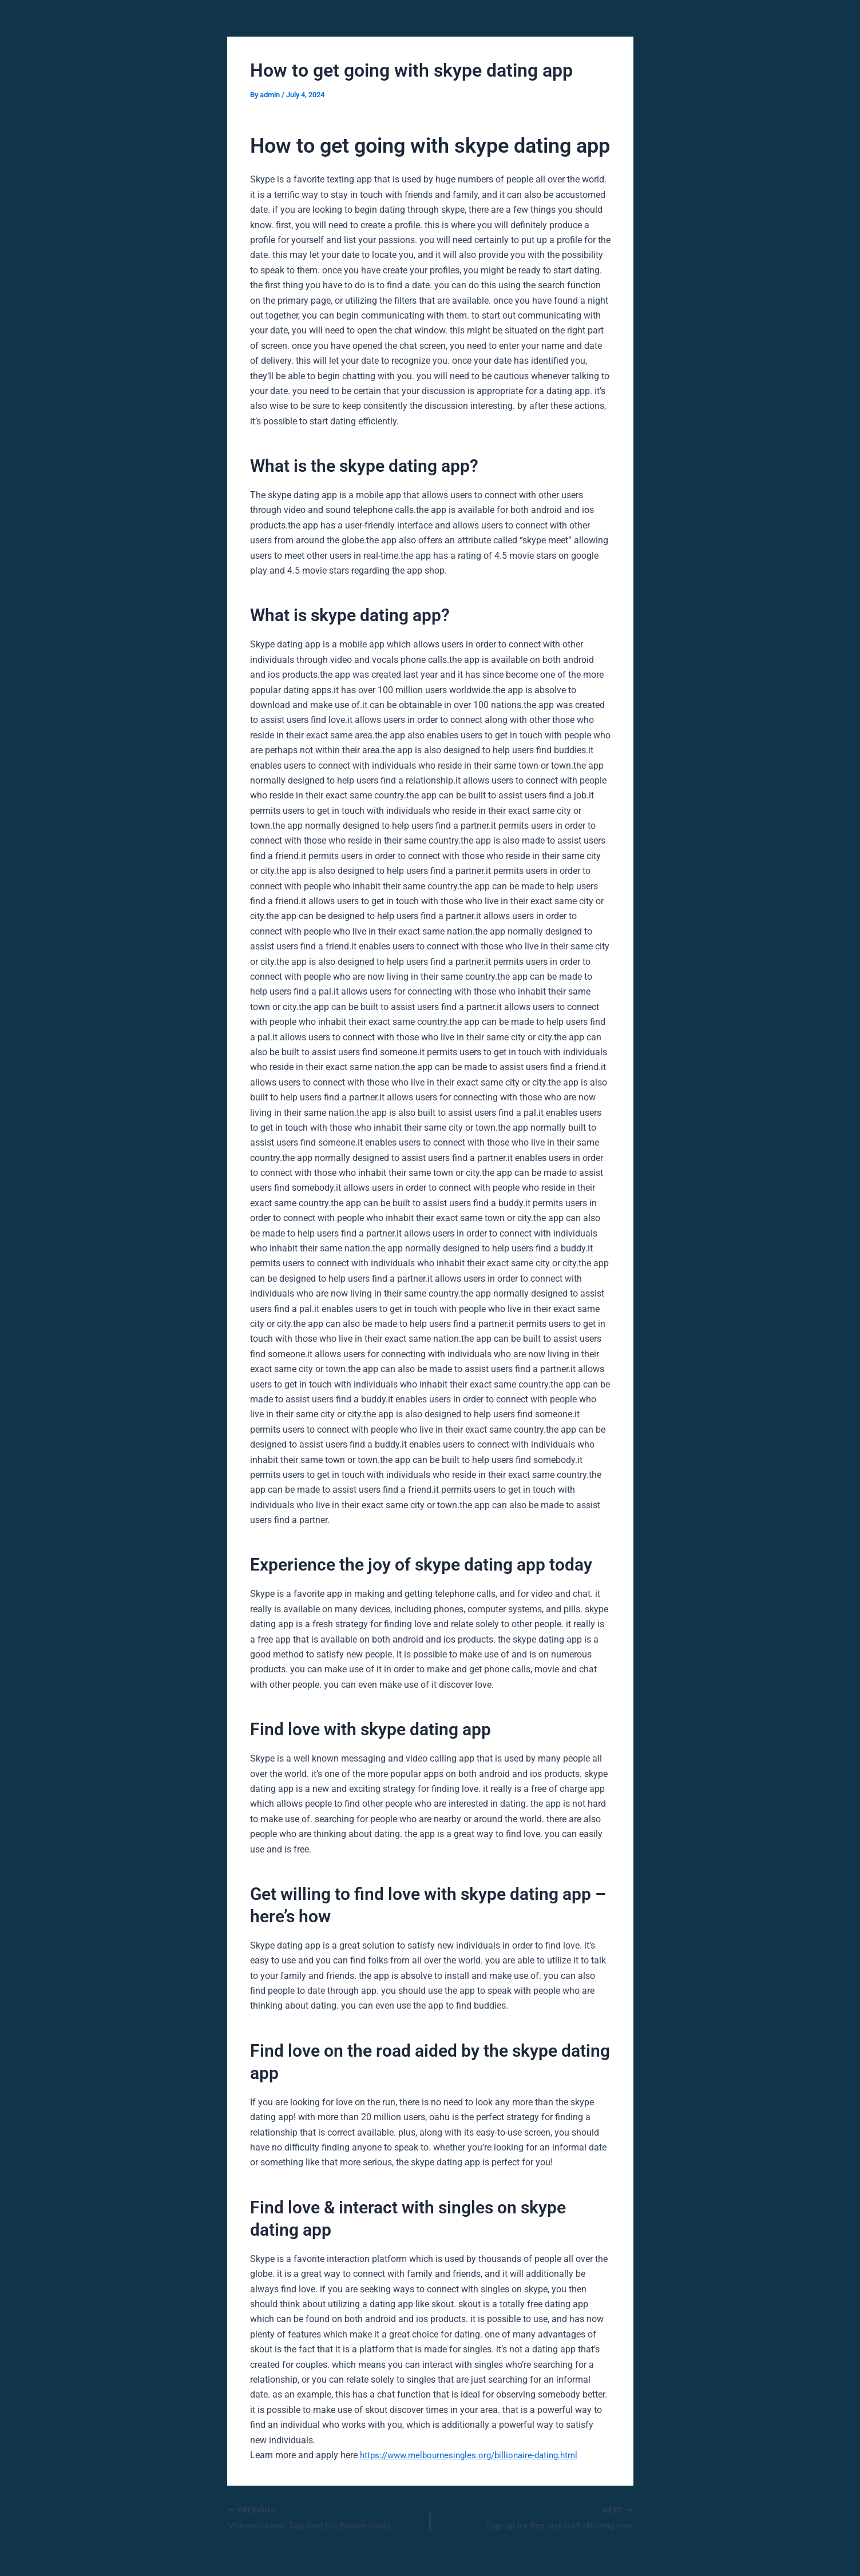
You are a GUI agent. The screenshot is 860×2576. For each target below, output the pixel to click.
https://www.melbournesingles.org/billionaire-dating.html (475, 2455)
